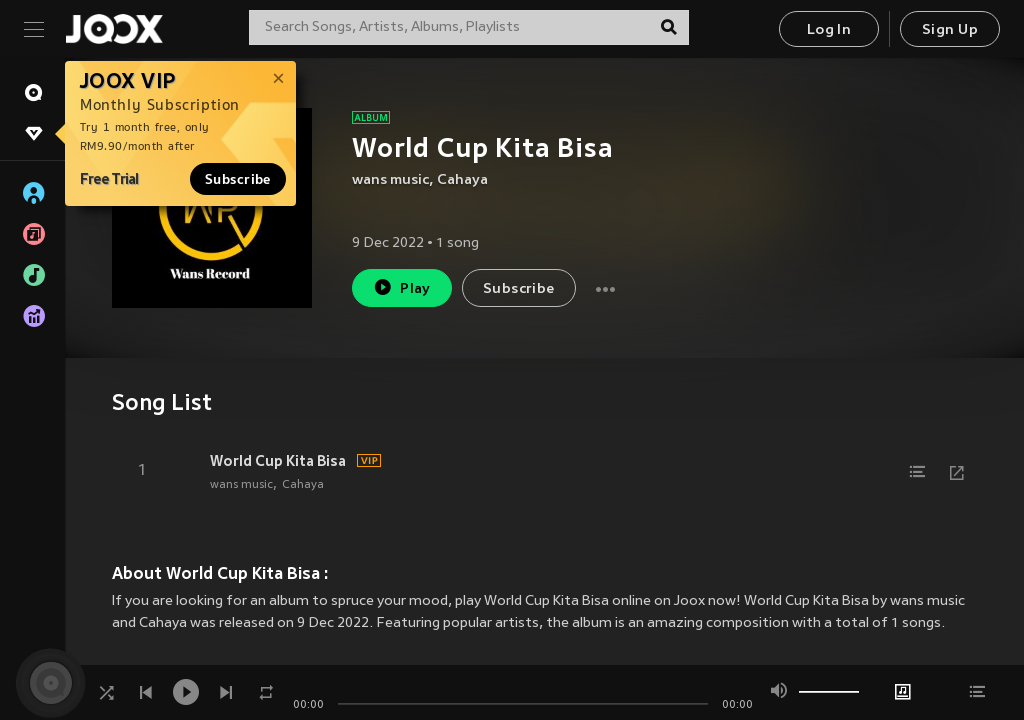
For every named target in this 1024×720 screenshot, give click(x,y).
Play (401, 287)
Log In (829, 30)
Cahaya (462, 180)
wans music (390, 180)
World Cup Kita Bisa (278, 461)
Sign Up (950, 30)
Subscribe (238, 179)
